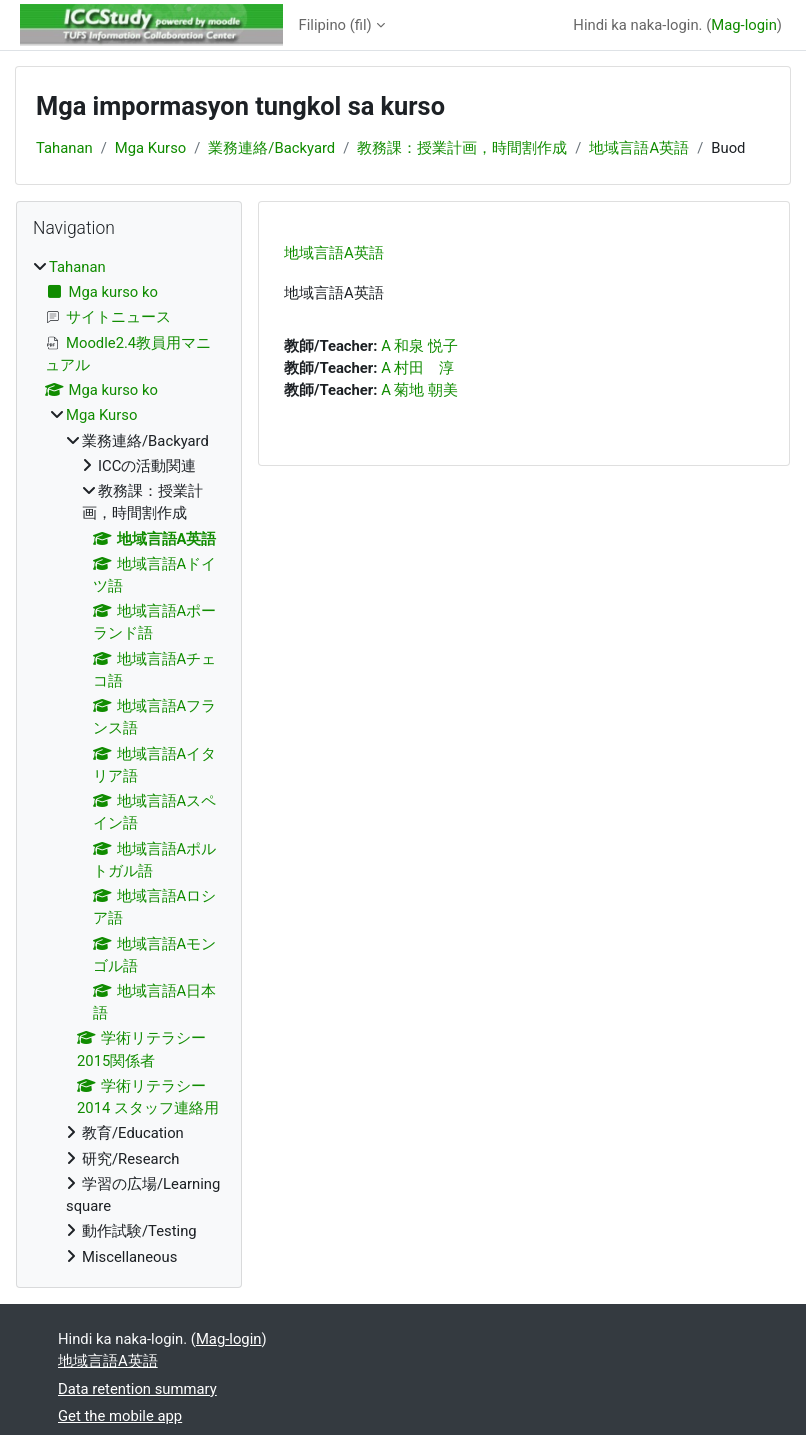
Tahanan (64, 148)
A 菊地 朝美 (419, 390)
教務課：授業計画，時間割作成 (462, 148)
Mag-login (744, 25)
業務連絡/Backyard (271, 148)
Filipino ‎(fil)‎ (335, 25)
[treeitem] (129, 762)
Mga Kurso (150, 148)
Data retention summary (137, 1389)
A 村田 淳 (417, 368)
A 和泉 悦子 (419, 346)
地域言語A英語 (639, 148)
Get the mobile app (120, 1416)
